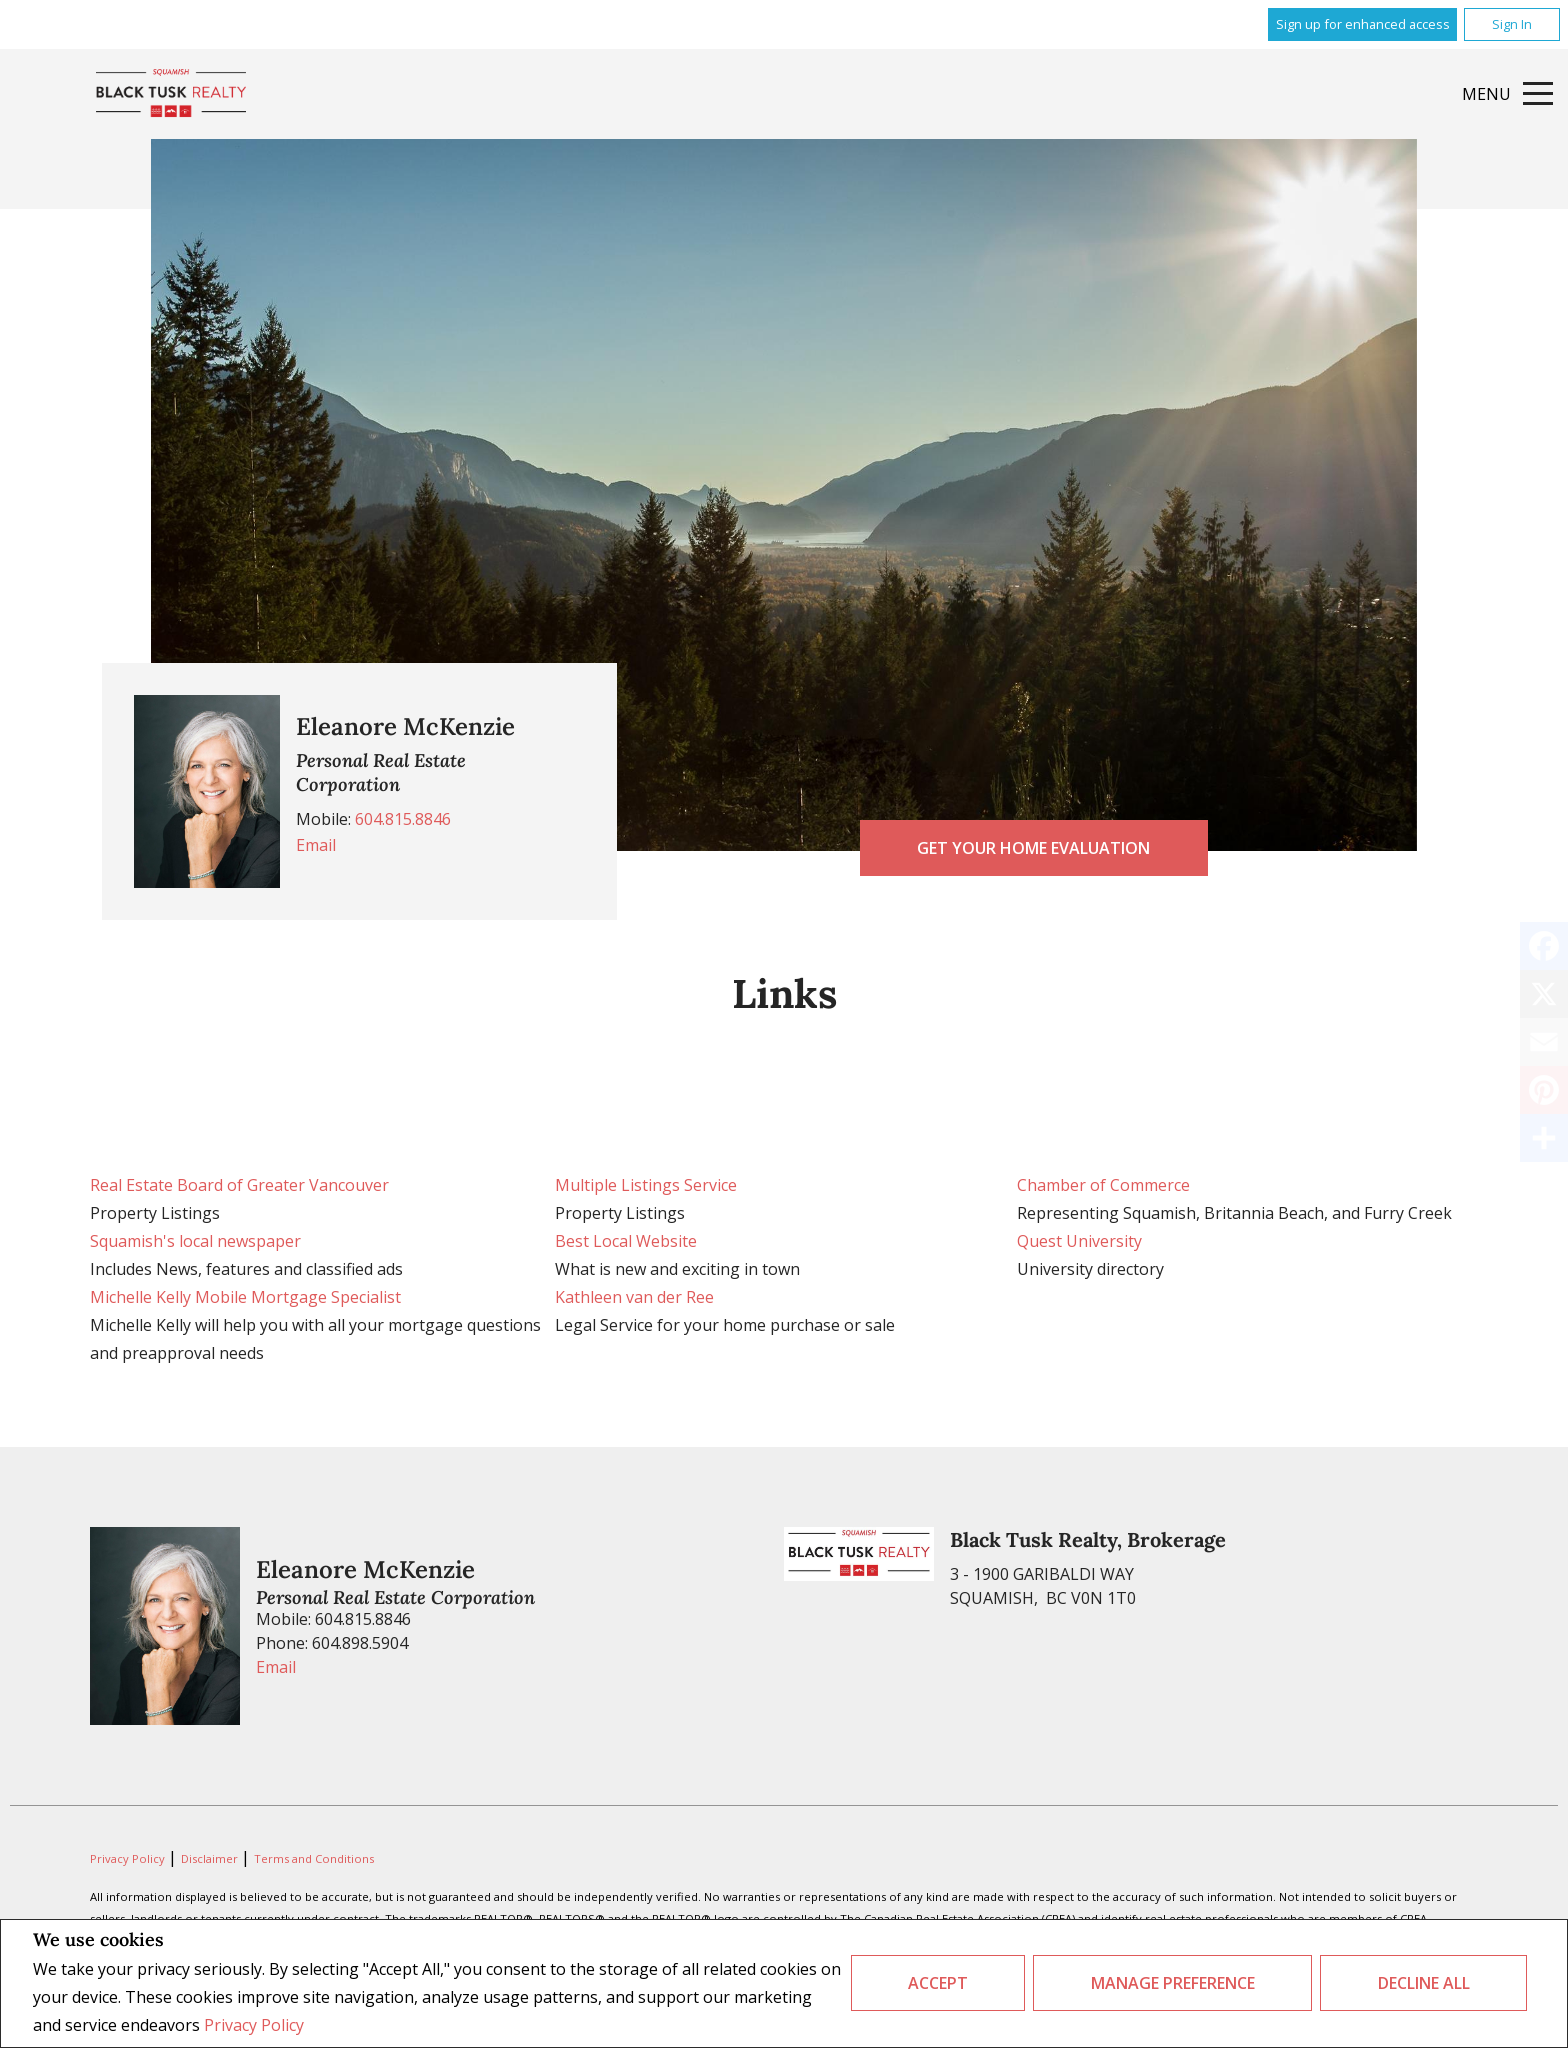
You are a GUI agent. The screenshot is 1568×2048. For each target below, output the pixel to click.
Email (316, 845)
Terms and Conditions (314, 1858)
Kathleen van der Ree (634, 1297)
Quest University (1079, 1241)
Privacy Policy (254, 2025)
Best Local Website (626, 1241)
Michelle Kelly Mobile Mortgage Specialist (245, 1297)
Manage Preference (1173, 1983)
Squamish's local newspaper (195, 1241)
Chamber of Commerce (1103, 1185)
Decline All (1424, 1983)
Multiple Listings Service (646, 1185)
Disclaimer (211, 1858)
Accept (938, 1983)
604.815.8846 (403, 819)
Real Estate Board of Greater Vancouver (239, 1185)
